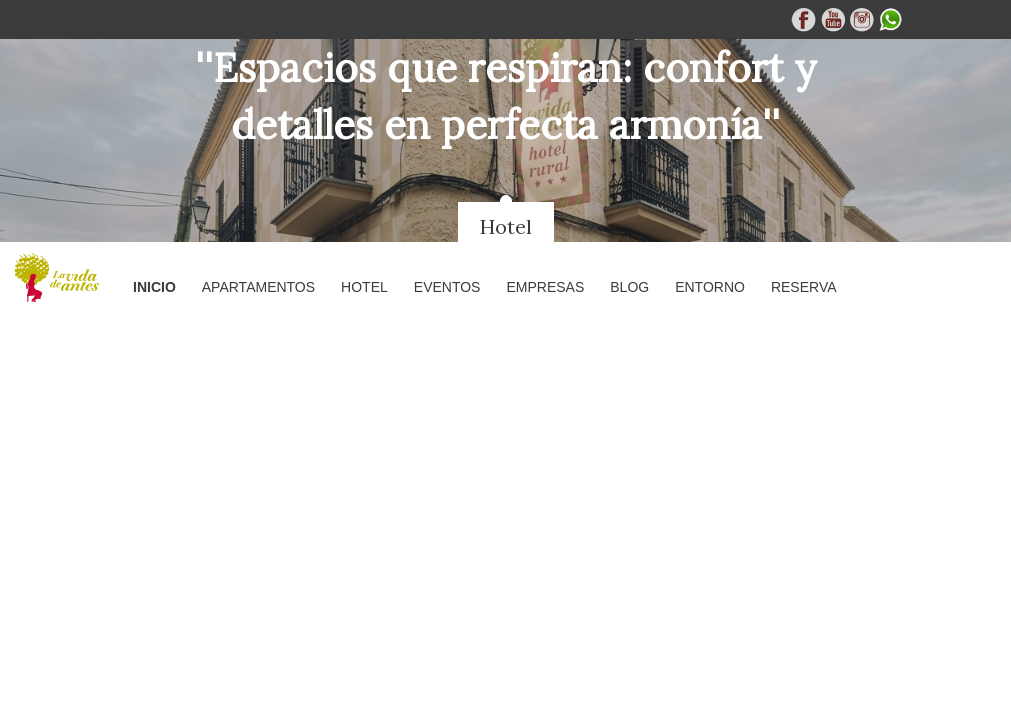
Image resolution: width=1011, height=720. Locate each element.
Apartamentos (258, 287)
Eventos (447, 287)
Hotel (506, 226)
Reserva (804, 287)
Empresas (545, 287)
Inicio (154, 287)
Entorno (710, 287)
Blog (629, 287)
